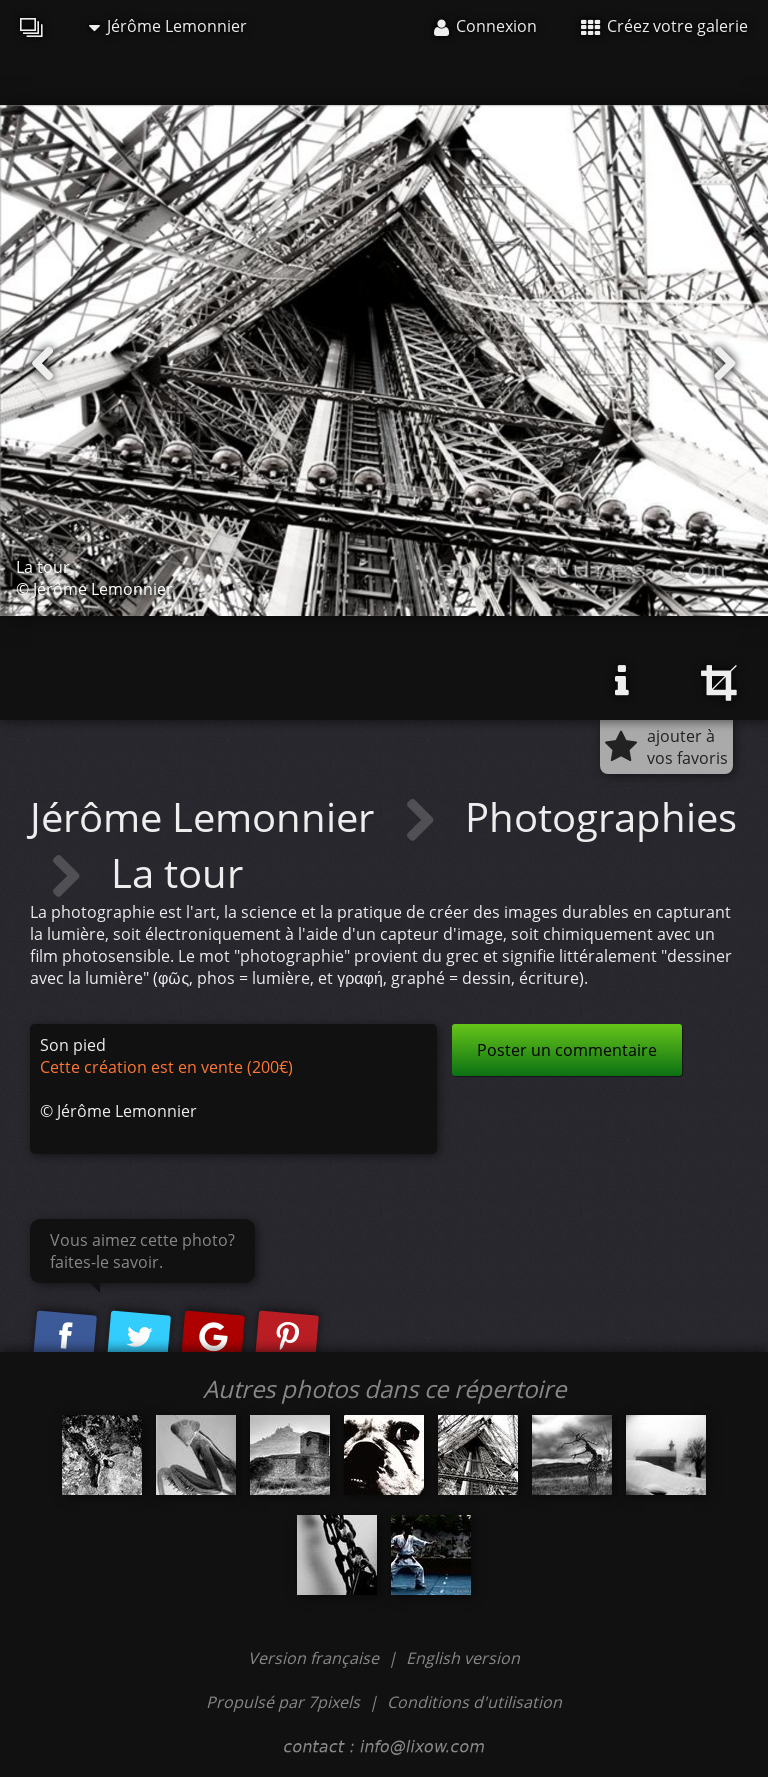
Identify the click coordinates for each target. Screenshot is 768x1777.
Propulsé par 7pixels (283, 1702)
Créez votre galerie (664, 26)
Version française (315, 1658)
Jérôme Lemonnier (168, 26)
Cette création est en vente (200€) (166, 1067)
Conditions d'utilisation (474, 1702)
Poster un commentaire (567, 1050)
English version (463, 1658)
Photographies (601, 816)
